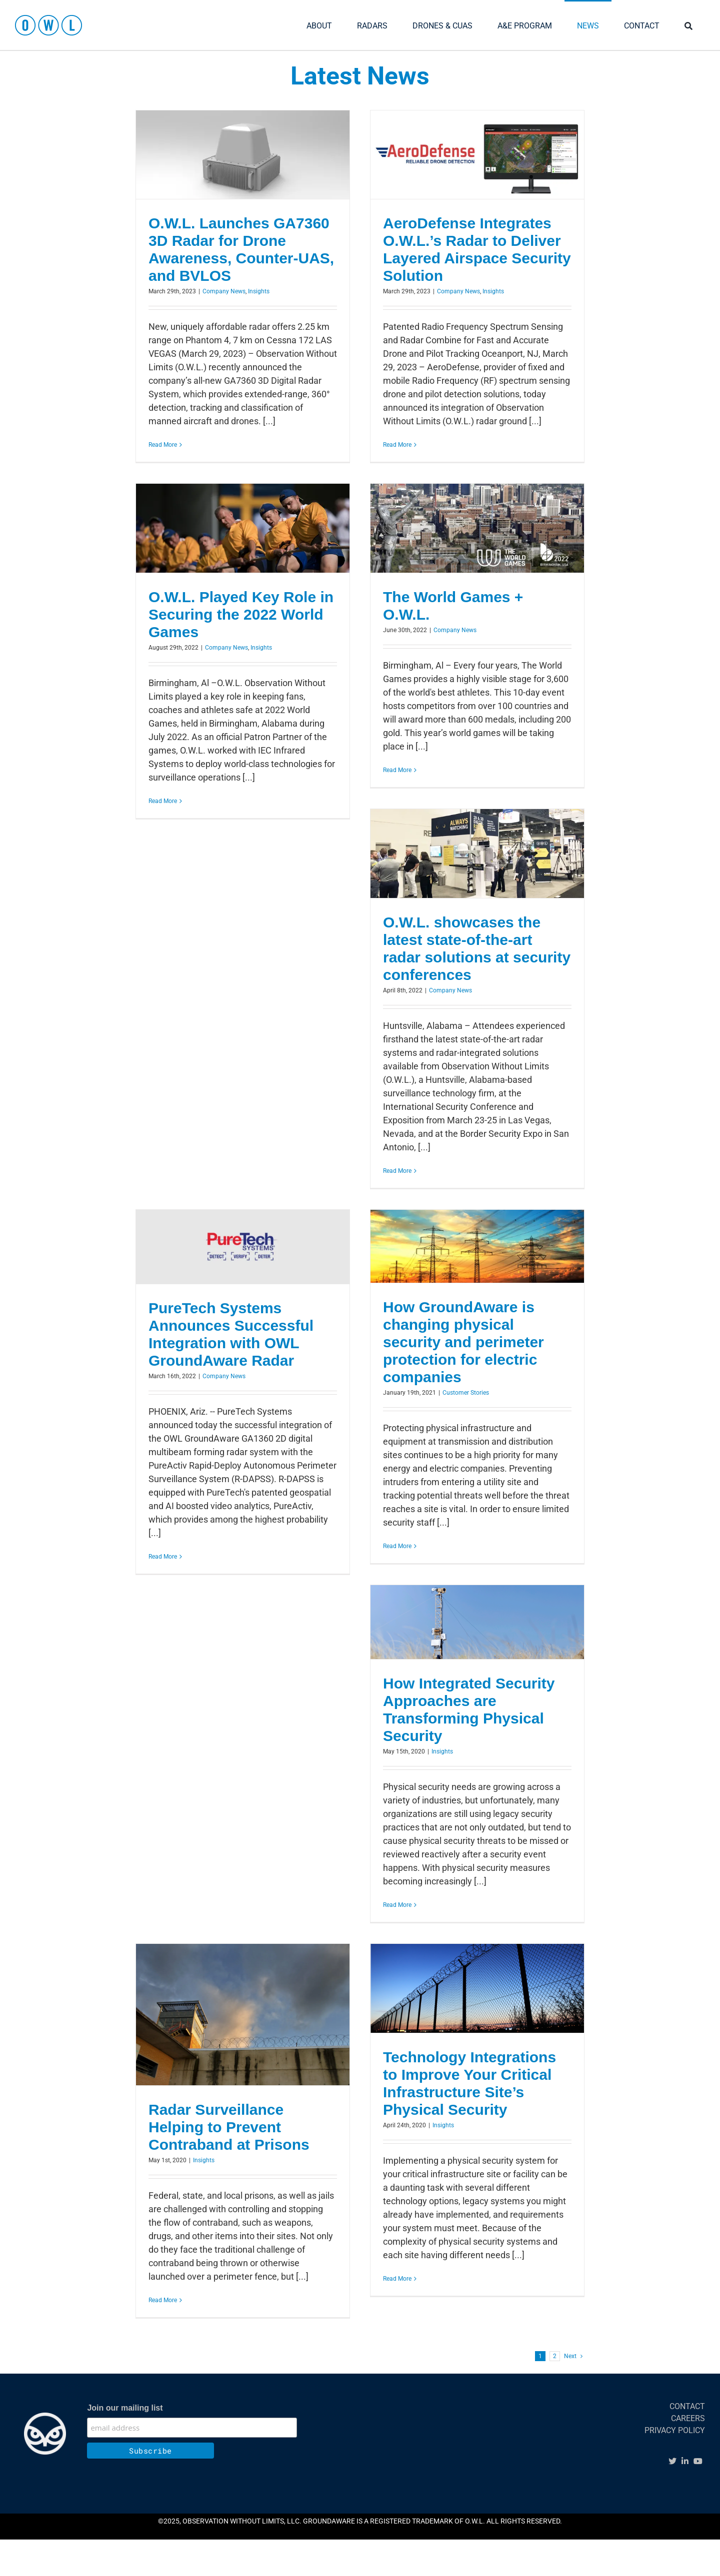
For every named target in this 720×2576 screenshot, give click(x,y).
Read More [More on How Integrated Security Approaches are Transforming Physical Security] (397, 1904)
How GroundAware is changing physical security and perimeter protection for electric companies (463, 1342)
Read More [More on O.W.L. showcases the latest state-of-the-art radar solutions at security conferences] (397, 1170)
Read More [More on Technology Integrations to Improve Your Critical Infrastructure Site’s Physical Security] (397, 2278)
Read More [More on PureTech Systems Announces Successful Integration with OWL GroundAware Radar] (162, 1556)
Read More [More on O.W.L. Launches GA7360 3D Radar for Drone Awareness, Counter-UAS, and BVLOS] (162, 444)
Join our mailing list (124, 2408)
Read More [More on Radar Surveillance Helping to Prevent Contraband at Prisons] (162, 2300)
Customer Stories (465, 1392)
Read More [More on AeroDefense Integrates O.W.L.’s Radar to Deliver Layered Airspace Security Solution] (397, 444)
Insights (259, 291)
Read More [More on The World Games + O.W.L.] (397, 770)
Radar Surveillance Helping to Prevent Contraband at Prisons (229, 2127)
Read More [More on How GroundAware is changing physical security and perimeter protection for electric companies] (397, 1546)
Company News (224, 291)
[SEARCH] (688, 25)
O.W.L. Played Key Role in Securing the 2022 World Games (241, 614)
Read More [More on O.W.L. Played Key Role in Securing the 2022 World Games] (162, 801)
